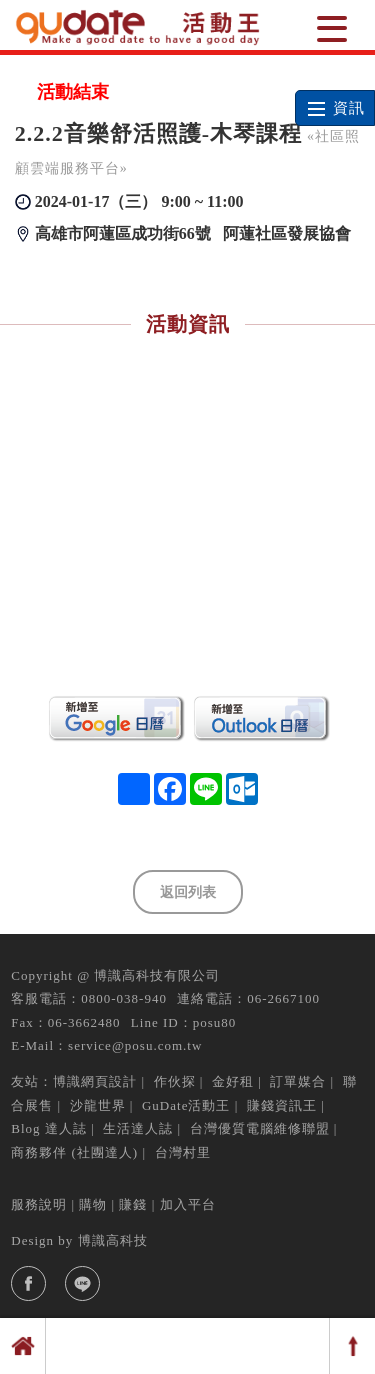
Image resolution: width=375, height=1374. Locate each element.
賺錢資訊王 (282, 1105)
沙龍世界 (98, 1105)
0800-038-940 (124, 998)
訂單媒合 (298, 1081)
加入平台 (188, 1204)
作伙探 (175, 1081)
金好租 (233, 1081)
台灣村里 (183, 1152)
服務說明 (39, 1204)
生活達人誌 (138, 1128)
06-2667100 (283, 998)
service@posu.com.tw (135, 1045)
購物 (93, 1204)
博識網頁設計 (95, 1081)
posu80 (215, 1022)
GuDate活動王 (186, 1105)
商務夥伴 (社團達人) (74, 1152)
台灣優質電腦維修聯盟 (260, 1128)
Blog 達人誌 (49, 1128)
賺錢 (133, 1204)
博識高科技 (113, 1240)
